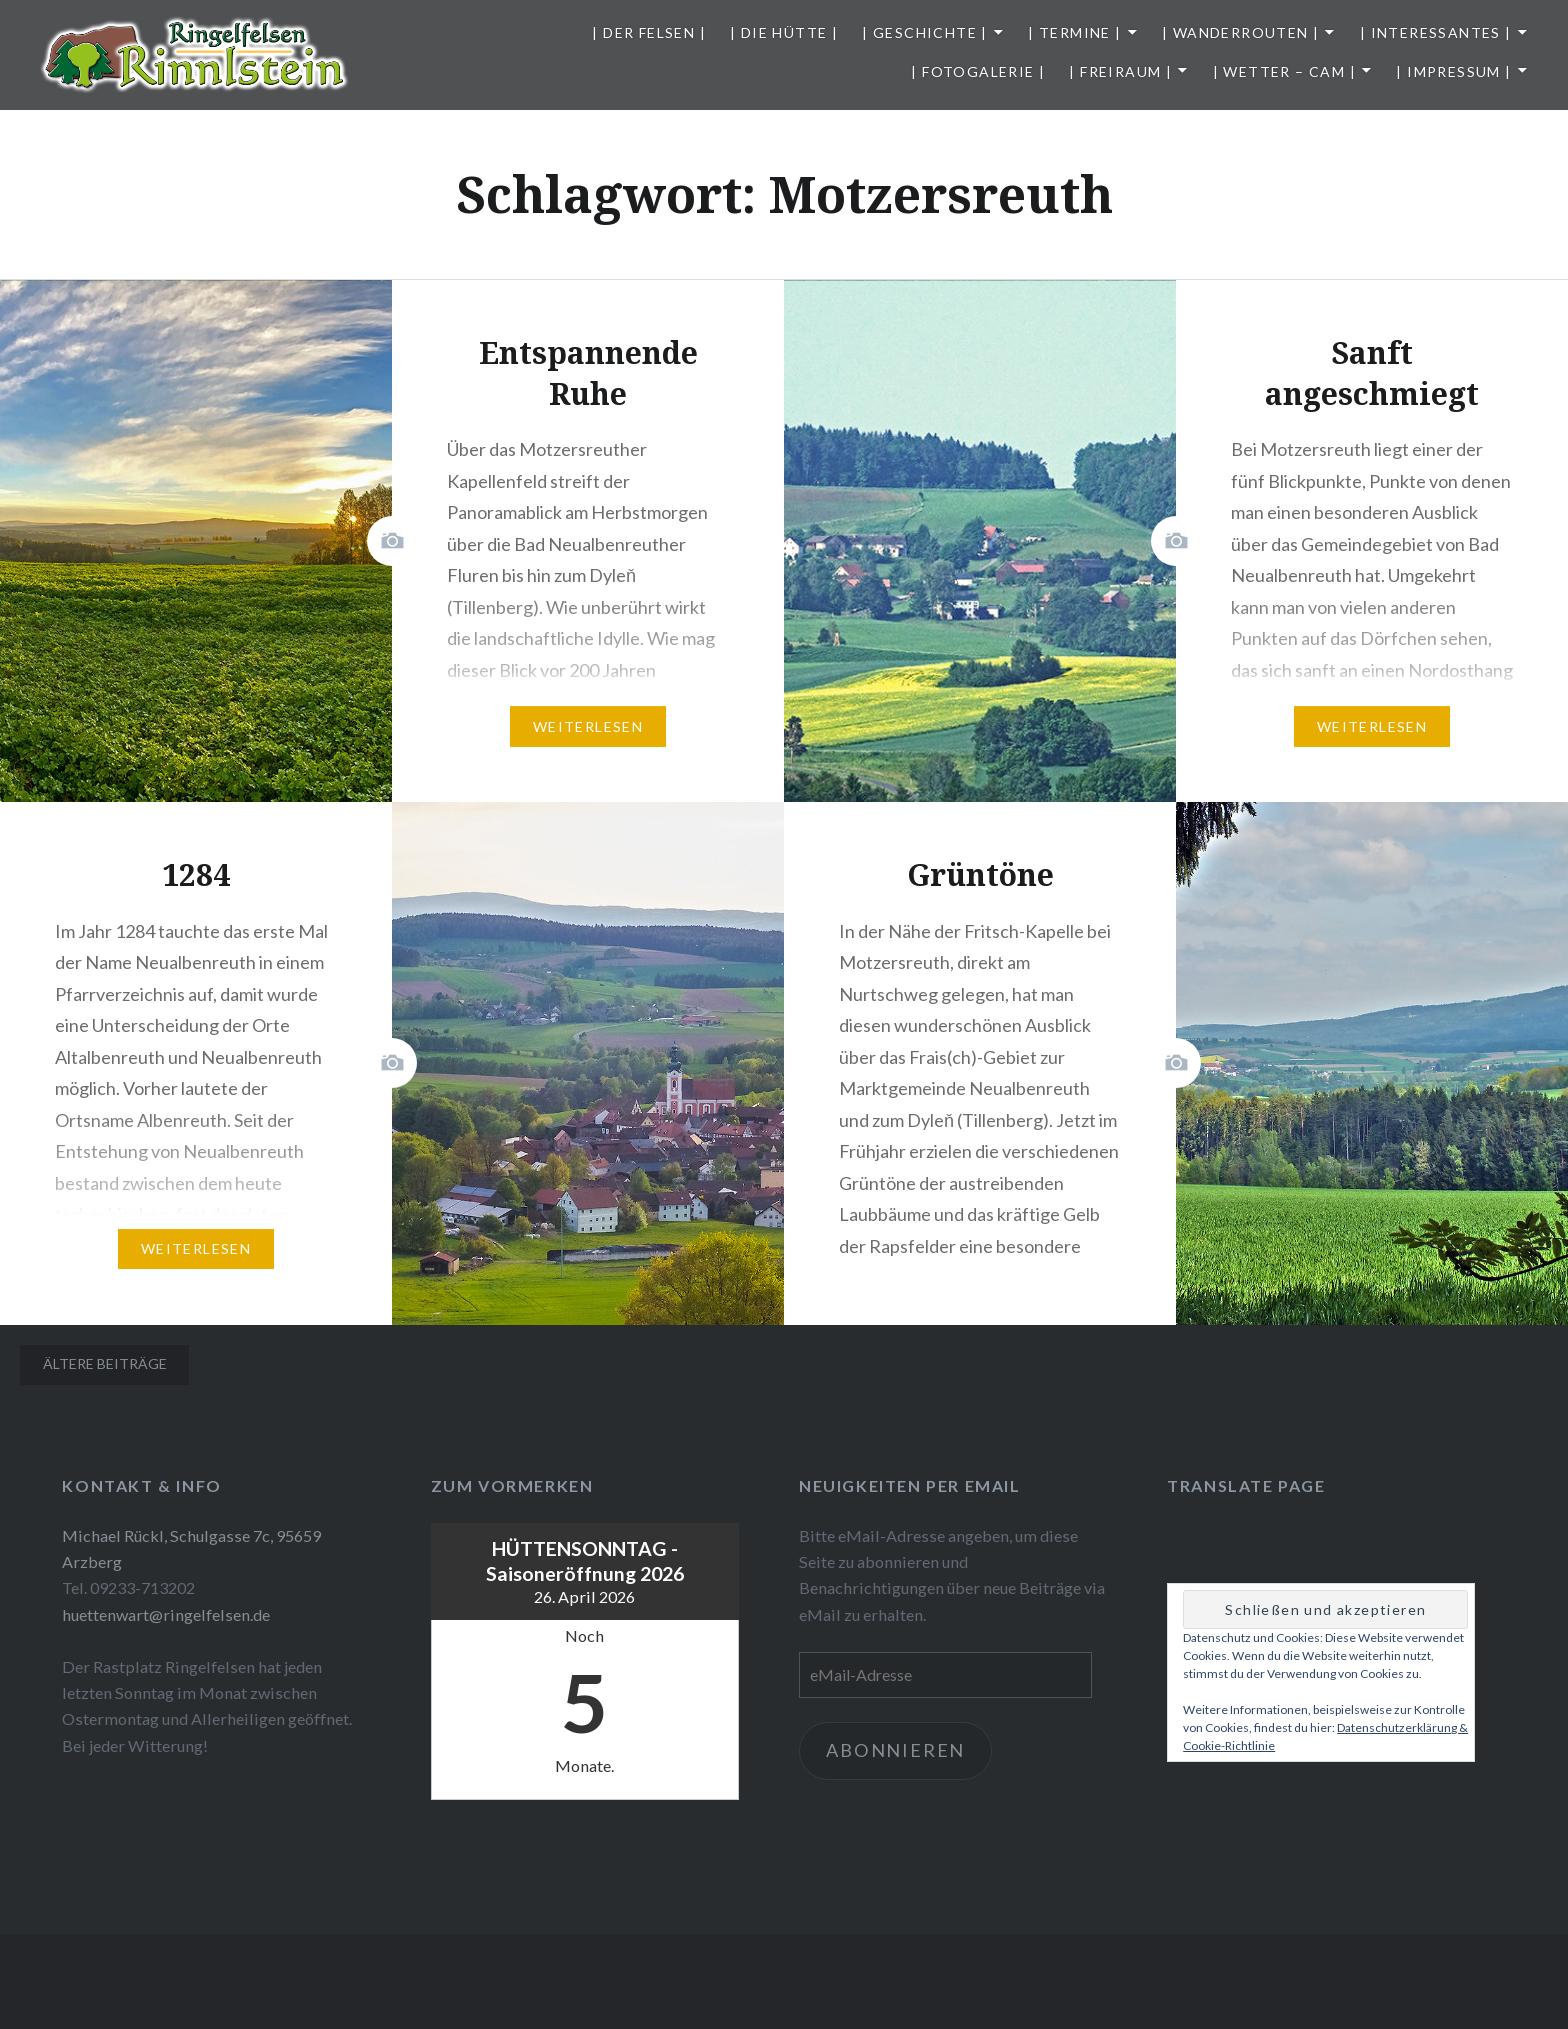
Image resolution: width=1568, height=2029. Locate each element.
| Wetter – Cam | (1284, 71)
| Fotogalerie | (978, 71)
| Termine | (1074, 32)
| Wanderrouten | (1240, 32)
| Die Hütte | (784, 32)
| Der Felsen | (649, 32)
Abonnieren (895, 1750)
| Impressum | (1453, 71)
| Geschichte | (925, 32)
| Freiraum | (1120, 71)
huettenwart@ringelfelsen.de (166, 1614)
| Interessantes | (1436, 32)
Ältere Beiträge (105, 1363)
